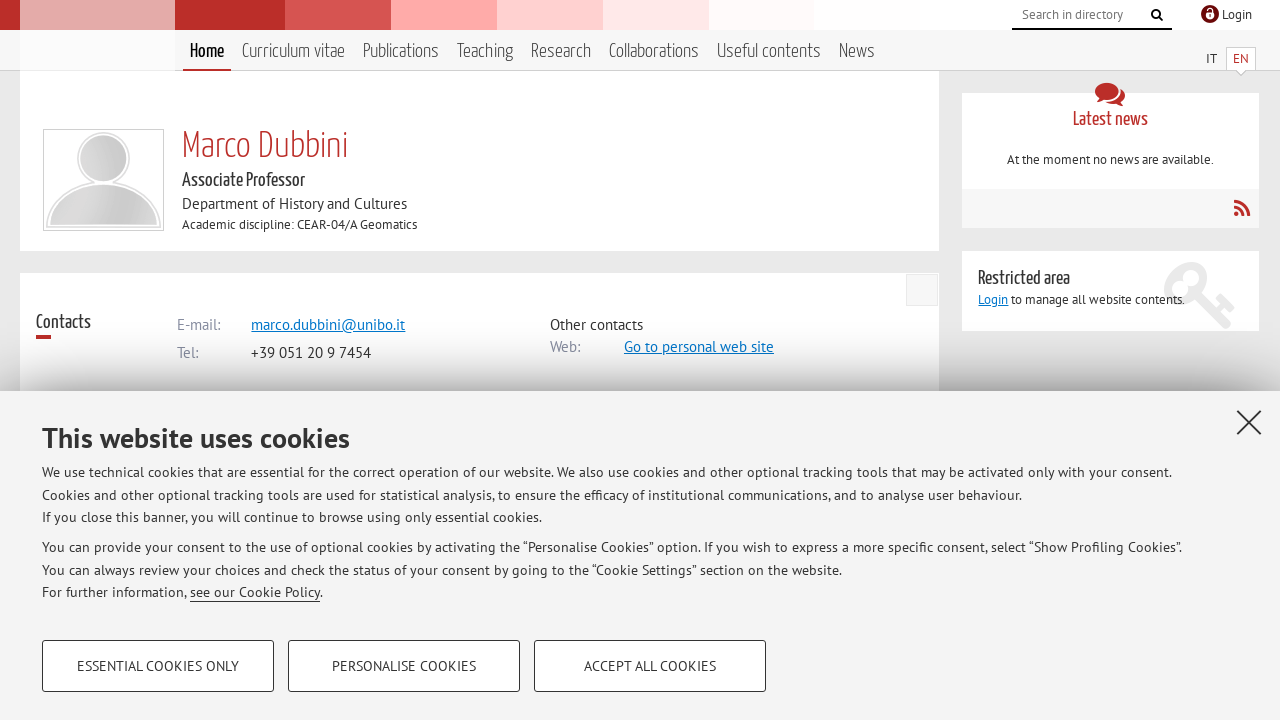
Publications (401, 51)
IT (1211, 58)
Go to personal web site (699, 346)
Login (993, 299)
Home (207, 51)
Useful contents (769, 51)
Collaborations (654, 51)
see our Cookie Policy (255, 592)
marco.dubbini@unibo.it (328, 324)
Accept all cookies (650, 666)
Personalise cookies (404, 666)
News (857, 51)
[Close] (1249, 422)
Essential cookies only (158, 666)
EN (1241, 58)
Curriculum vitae (293, 51)
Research (561, 51)
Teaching (485, 51)
